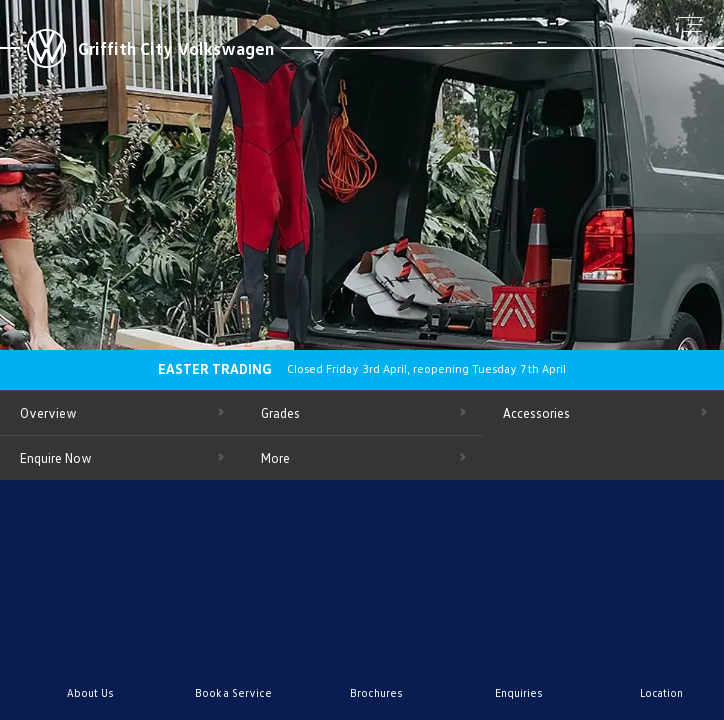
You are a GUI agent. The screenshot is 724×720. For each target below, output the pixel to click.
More (275, 458)
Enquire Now (56, 458)
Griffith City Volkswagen (176, 48)
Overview (48, 413)
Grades (280, 413)
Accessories (536, 413)
